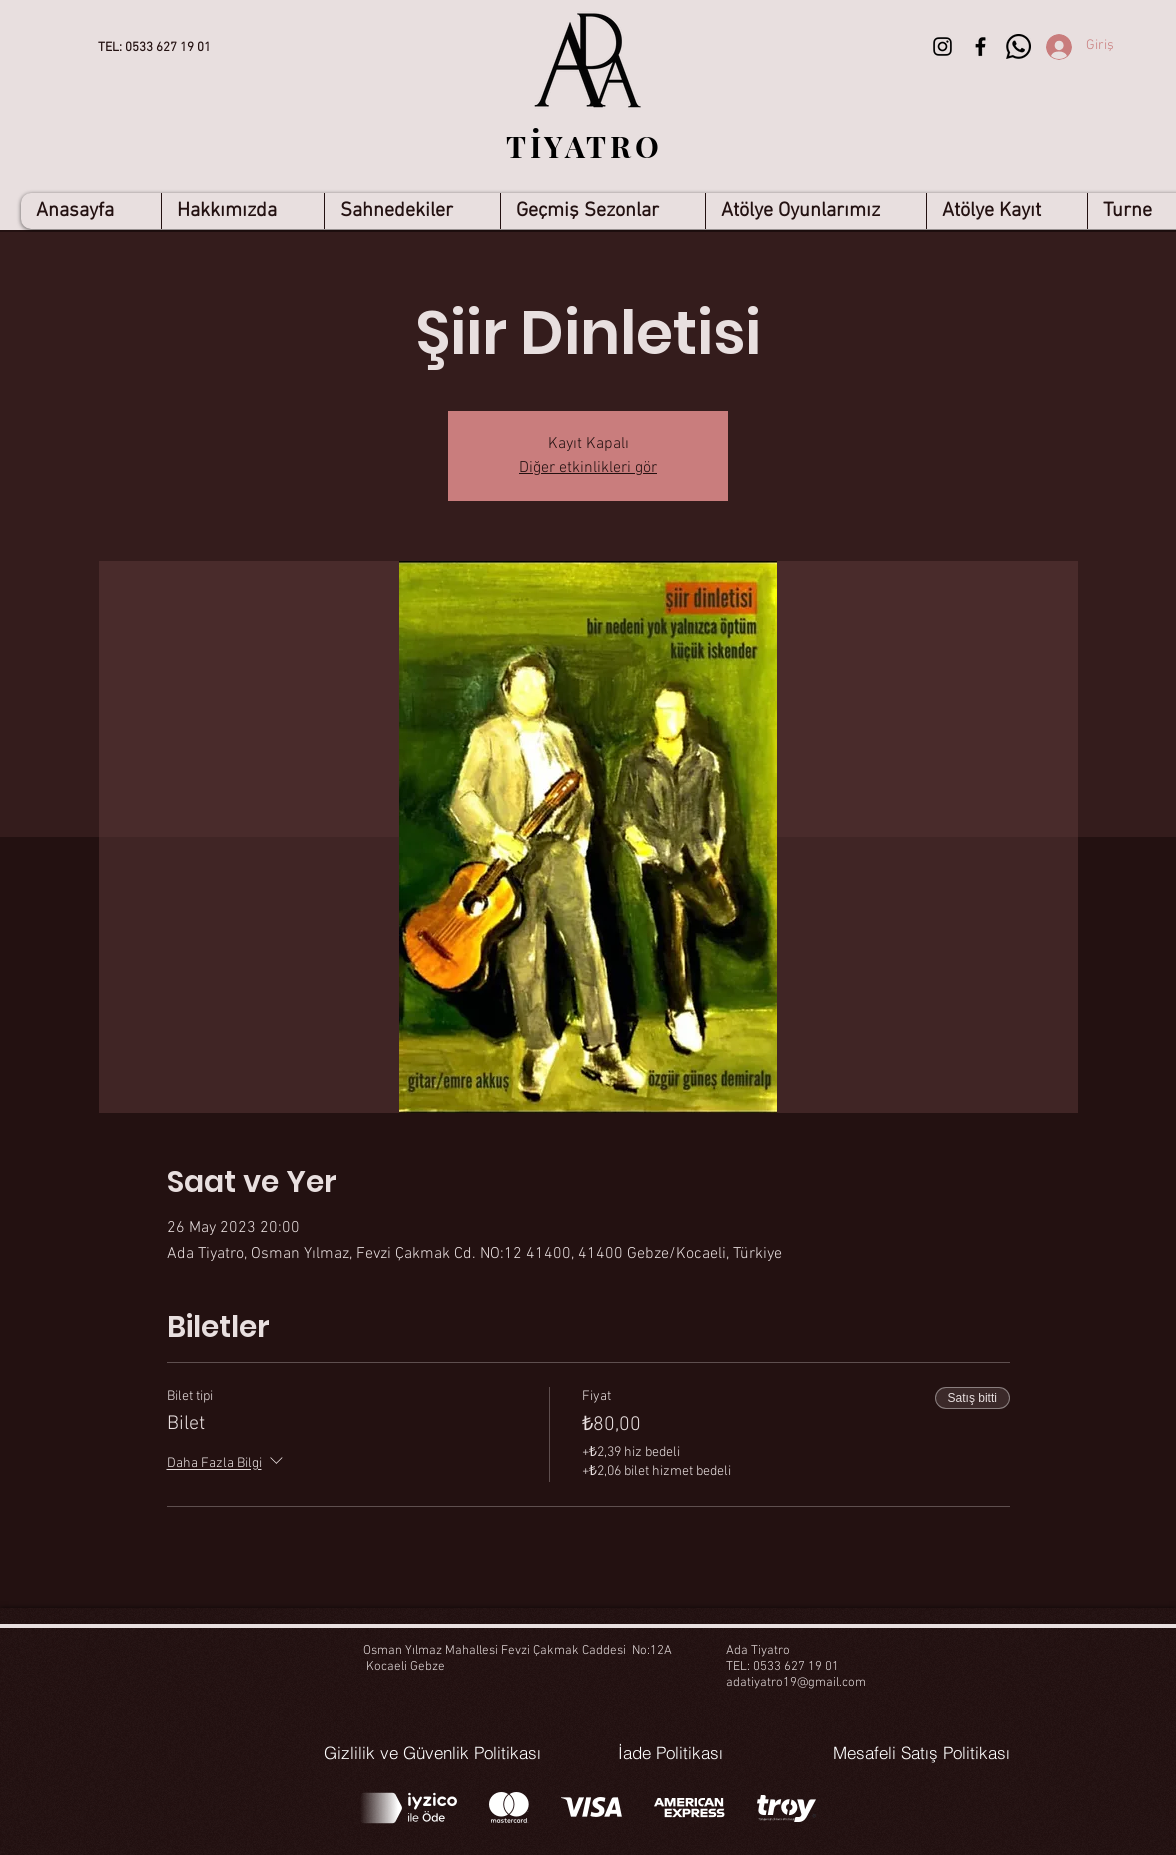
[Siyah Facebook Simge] (980, 46)
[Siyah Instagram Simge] (942, 46)
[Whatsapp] (1018, 46)
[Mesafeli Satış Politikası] (921, 1753)
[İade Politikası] (670, 1753)
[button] (412, 211)
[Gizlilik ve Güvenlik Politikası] (432, 1753)
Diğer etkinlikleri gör (588, 468)
